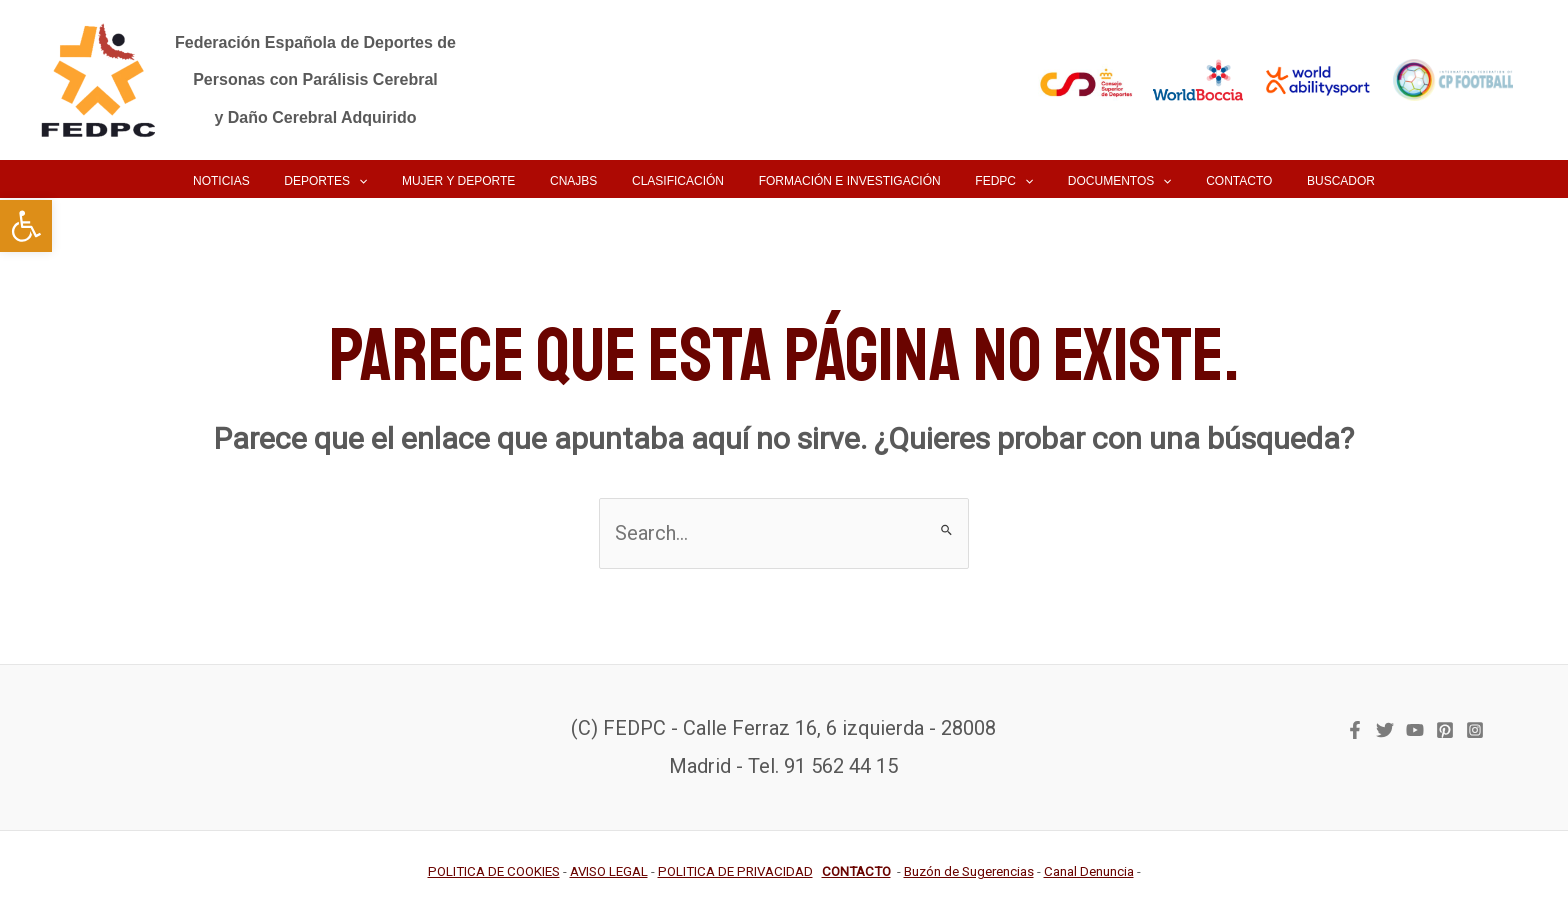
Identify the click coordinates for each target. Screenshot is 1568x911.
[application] (395, 181)
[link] (26, 226)
